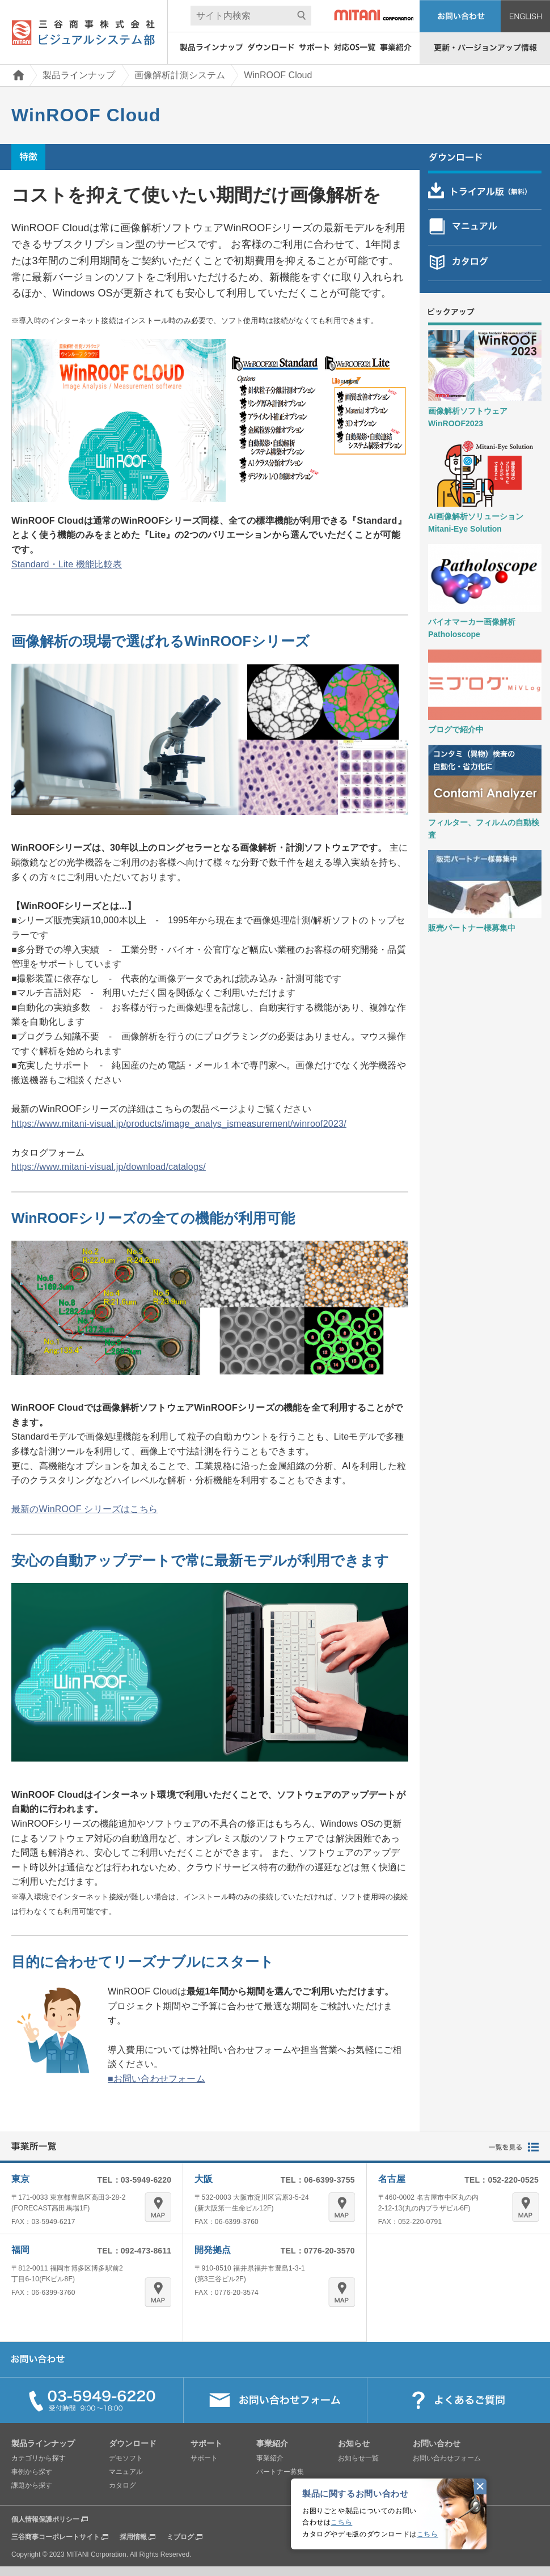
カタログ (122, 2485)
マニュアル (126, 2472)
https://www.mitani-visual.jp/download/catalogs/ (108, 1167)
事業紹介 (270, 2458)
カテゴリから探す (38, 2458)
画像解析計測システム (179, 75)
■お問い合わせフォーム (156, 2078)
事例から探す (31, 2472)
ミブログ (180, 2537)
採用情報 (133, 2537)
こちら (341, 2522)
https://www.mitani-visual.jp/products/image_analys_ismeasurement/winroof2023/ (178, 1123)
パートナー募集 (280, 2472)
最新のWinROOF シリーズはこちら (84, 1509)
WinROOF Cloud (278, 75)
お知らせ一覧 (358, 2458)
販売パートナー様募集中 (471, 927)
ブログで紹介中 (456, 729)
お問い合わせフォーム (447, 2458)
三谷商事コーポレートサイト (55, 2537)
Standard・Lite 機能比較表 (66, 564)
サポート (204, 2458)
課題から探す (31, 2485)
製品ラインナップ (79, 75)
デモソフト (126, 2458)
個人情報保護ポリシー (45, 2519)
